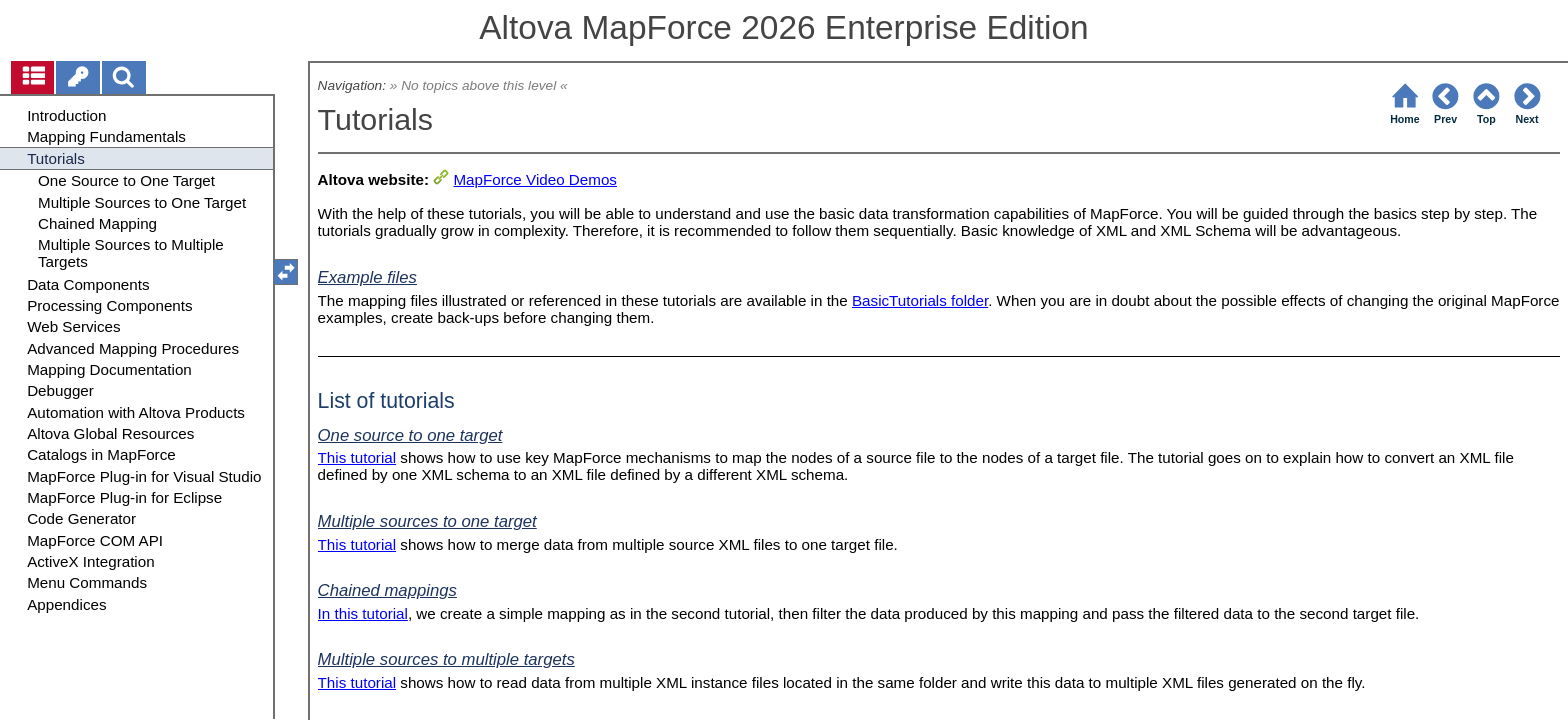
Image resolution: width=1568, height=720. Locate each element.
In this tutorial (363, 613)
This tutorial (357, 457)
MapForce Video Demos (534, 179)
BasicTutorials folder (920, 300)
